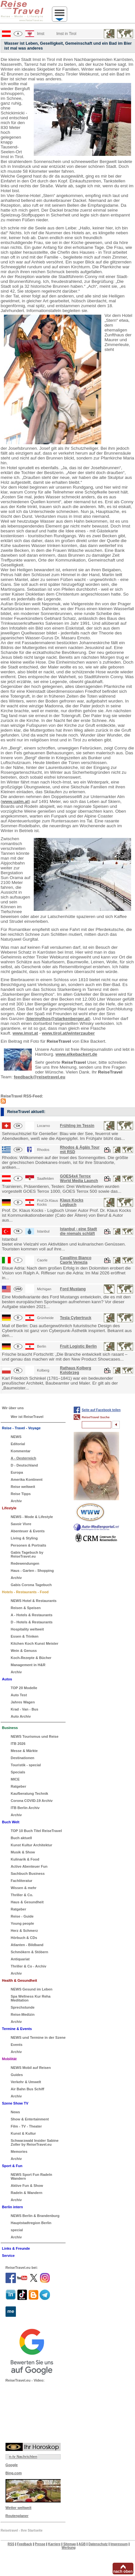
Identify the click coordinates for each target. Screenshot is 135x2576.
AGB (82, 2544)
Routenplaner (17, 2516)
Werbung (69, 2547)
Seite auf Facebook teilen (101, 1410)
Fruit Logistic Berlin (78, 1346)
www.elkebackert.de (76, 1054)
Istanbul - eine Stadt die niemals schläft (78, 1231)
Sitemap (69, 2544)
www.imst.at (25, 1033)
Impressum (119, 2544)
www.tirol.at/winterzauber (68, 1033)
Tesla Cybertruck (76, 1318)
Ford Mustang (73, 1289)
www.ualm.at (15, 801)
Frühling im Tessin (77, 1125)
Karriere (54, 2544)
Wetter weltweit (18, 2508)
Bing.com (14, 2473)
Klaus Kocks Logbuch (71, 1202)
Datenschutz (97, 2544)
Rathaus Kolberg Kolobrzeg (75, 1370)
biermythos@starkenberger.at (58, 1018)
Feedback (24, 2544)
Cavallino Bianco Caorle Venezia (76, 1260)
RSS (11, 2544)
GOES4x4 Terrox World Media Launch (79, 1178)
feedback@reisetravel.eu (40, 1076)
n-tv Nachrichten (23, 2456)
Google (12, 2465)
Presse (40, 2544)
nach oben (123, 2571)
